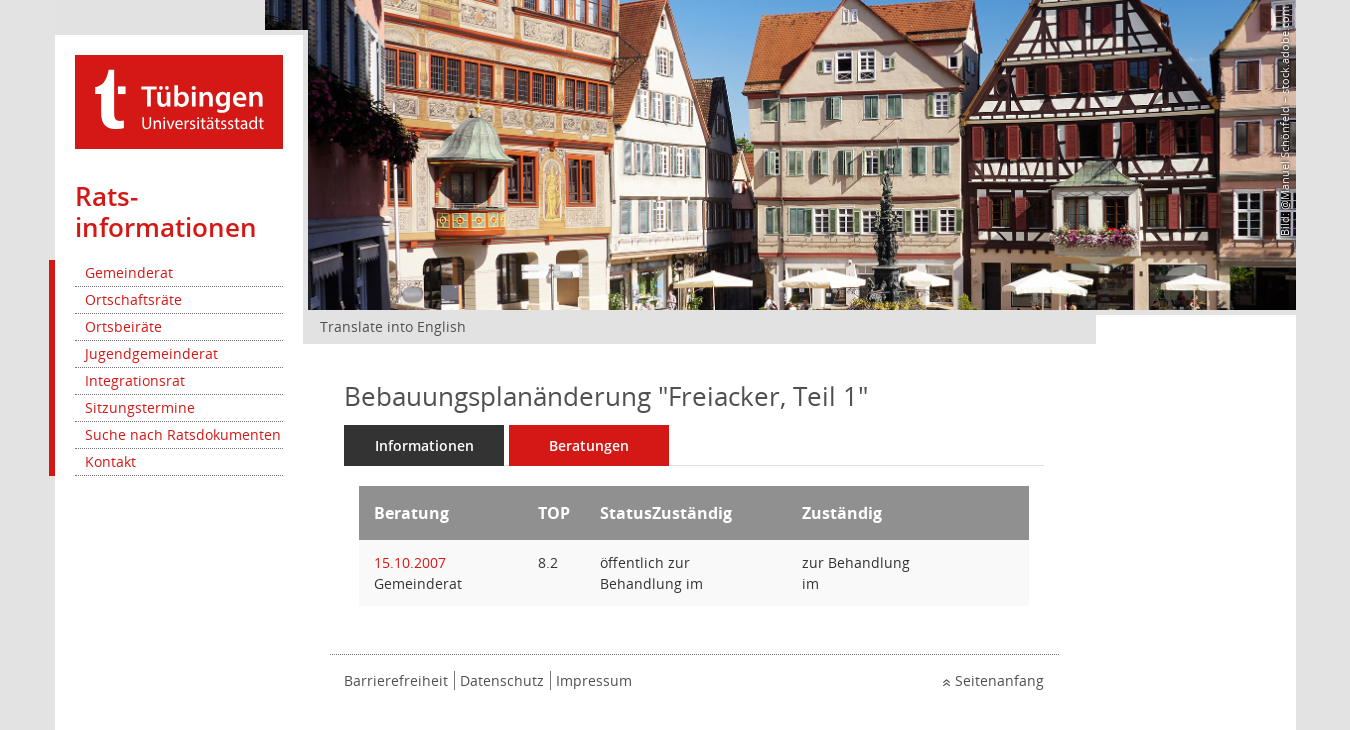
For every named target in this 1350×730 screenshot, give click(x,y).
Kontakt (110, 461)
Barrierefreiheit (396, 680)
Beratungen (589, 445)
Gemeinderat (129, 272)
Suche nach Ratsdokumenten (183, 434)
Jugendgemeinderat (151, 353)
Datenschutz (502, 680)
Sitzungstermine (140, 407)
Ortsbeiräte (123, 326)
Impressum (594, 680)
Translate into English (393, 326)
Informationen (424, 445)
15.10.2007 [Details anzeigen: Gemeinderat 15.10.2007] (410, 562)
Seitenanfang (999, 680)
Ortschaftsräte (133, 299)
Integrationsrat (135, 380)
